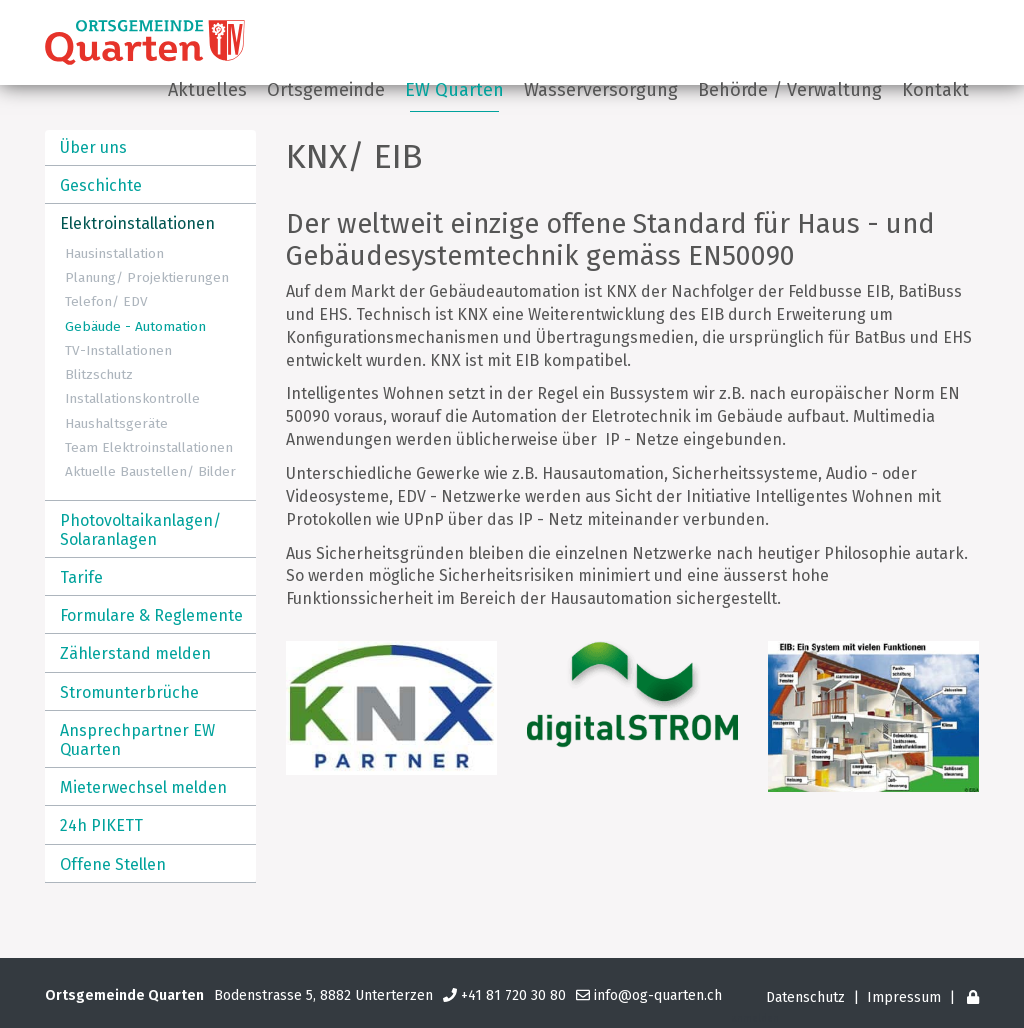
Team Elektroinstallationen (149, 447)
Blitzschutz (99, 374)
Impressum (904, 997)
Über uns (93, 147)
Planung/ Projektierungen (147, 277)
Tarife (81, 577)
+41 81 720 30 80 (513, 995)
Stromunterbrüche (129, 692)
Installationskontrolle (132, 398)
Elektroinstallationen (137, 223)
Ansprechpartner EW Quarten (137, 740)
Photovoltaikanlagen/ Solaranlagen (140, 530)
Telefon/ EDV (106, 301)
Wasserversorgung (601, 90)
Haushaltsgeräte (116, 423)
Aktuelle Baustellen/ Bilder (150, 471)
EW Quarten (454, 90)
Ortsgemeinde (326, 90)
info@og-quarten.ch (658, 995)
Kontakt (935, 90)
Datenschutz (805, 997)
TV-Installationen (118, 350)
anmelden (755, 1019)
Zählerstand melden (135, 653)
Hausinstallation (114, 253)
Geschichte (101, 185)
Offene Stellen (113, 864)
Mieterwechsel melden (143, 787)
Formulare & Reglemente (151, 615)
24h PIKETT (101, 825)
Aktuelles (207, 90)
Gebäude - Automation (135, 326)
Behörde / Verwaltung (790, 90)
